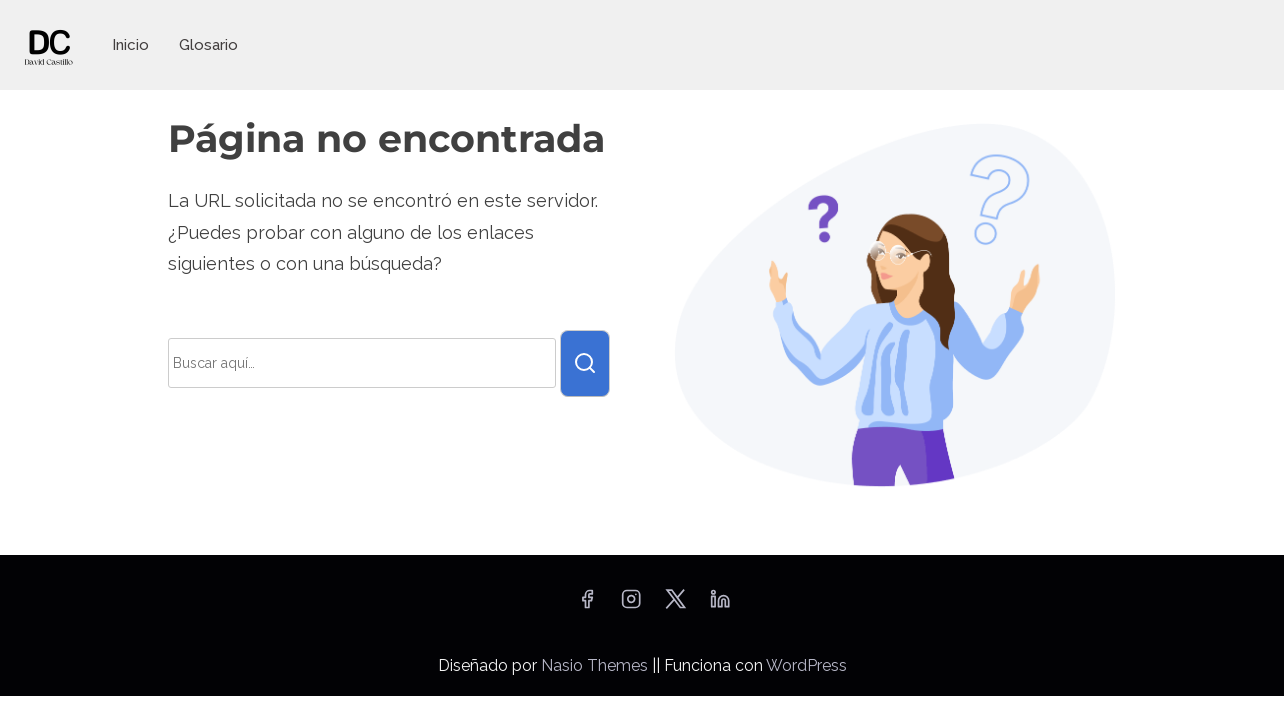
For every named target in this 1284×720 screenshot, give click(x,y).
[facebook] (587, 605)
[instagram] (631, 605)
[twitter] (675, 605)
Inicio (130, 45)
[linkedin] (720, 605)
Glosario (208, 45)
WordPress (806, 665)
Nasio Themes (596, 665)
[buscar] (585, 363)
